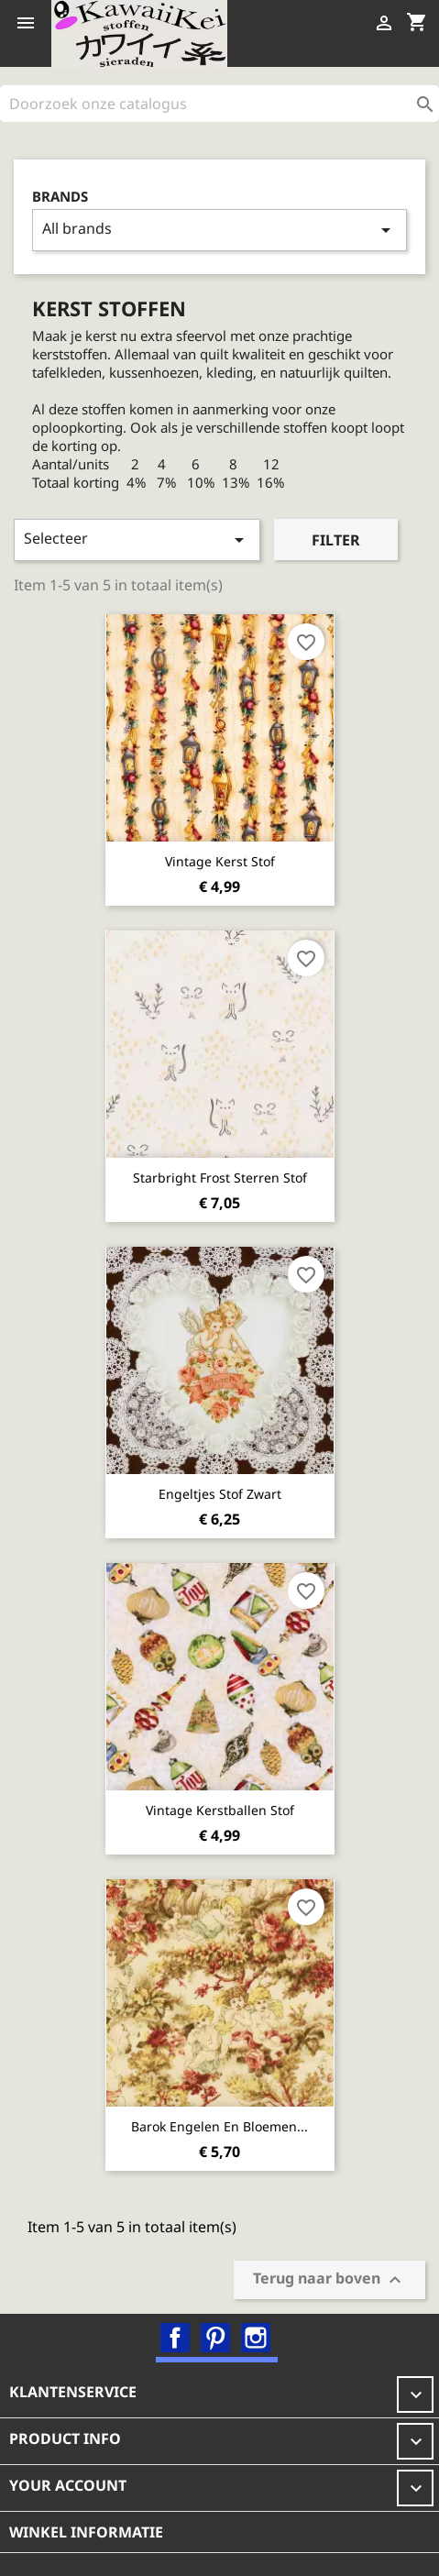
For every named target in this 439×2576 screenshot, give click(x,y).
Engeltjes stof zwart (220, 1494)
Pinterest (215, 2337)
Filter (336, 540)
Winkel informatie (86, 2532)
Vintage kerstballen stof (220, 1810)
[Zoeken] (219, 103)
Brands (60, 196)
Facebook (175, 2337)
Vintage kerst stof (220, 861)
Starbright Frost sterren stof (220, 1177)
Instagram (255, 2337)
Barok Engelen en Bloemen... (219, 2126)
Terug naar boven (329, 2279)
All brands (219, 229)
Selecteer (137, 539)
